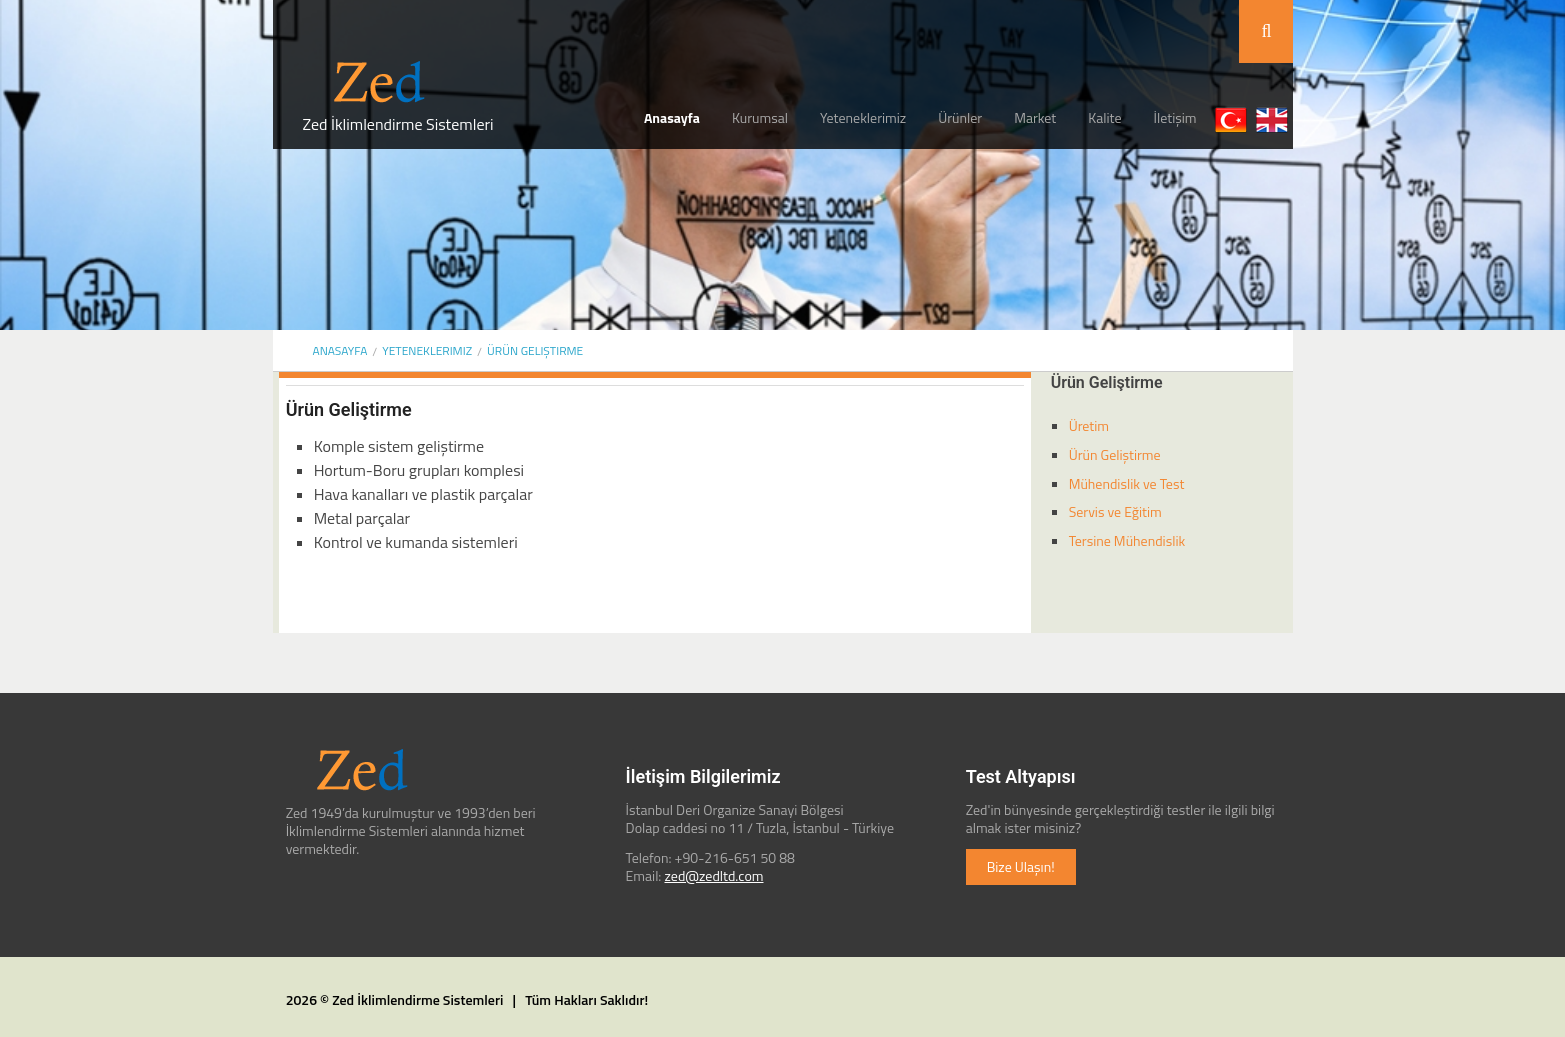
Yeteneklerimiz (863, 117)
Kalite (1104, 117)
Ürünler (960, 117)
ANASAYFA (340, 350)
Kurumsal (760, 117)
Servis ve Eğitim (1115, 511)
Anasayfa (672, 117)
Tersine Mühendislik (1127, 540)
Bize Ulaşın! (1021, 866)
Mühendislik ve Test (1127, 483)
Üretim (1089, 425)
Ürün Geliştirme (535, 350)
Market (1035, 117)
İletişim (1175, 117)
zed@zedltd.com (714, 875)
